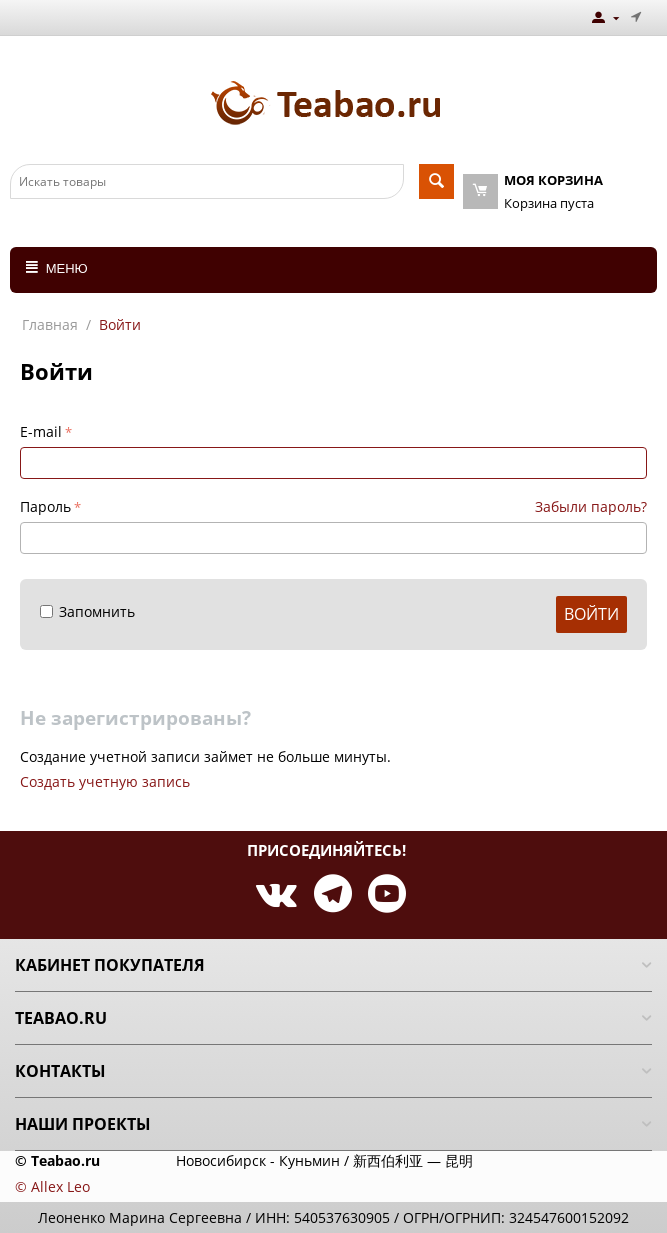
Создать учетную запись (105, 781)
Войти (591, 614)
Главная (50, 324)
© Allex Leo (52, 1186)
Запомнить (87, 611)
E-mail (41, 431)
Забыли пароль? (591, 506)
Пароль (45, 506)
